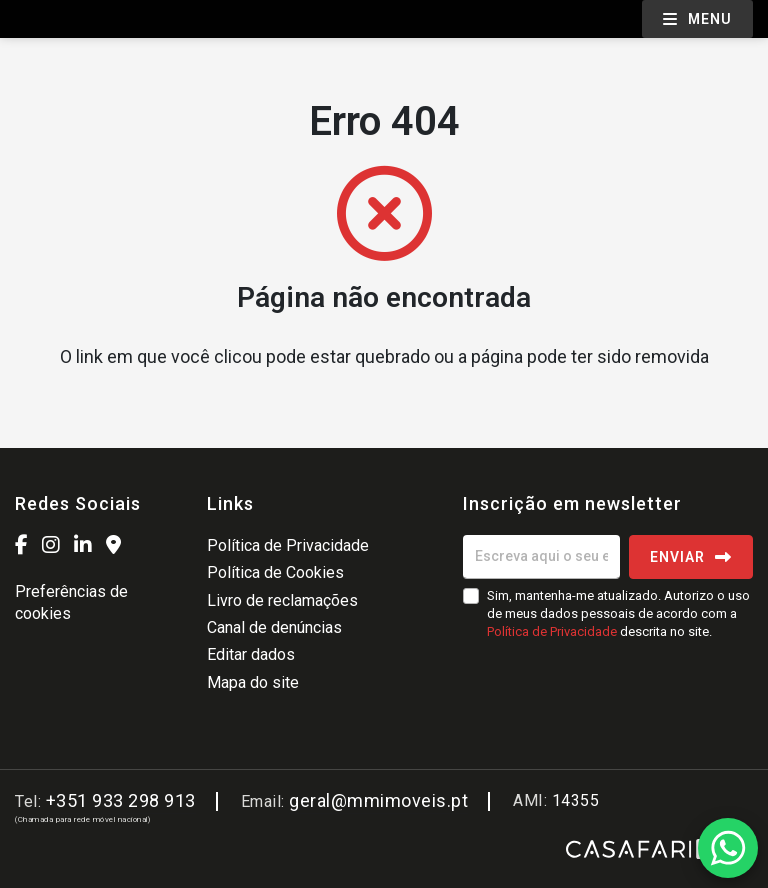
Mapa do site (253, 682)
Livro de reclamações (282, 600)
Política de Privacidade (288, 545)
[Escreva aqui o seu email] (541, 557)
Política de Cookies (275, 572)
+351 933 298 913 (121, 800)
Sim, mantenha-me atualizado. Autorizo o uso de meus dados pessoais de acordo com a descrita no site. (618, 613)
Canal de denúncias (274, 627)
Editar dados (251, 654)
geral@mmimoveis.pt (378, 800)
